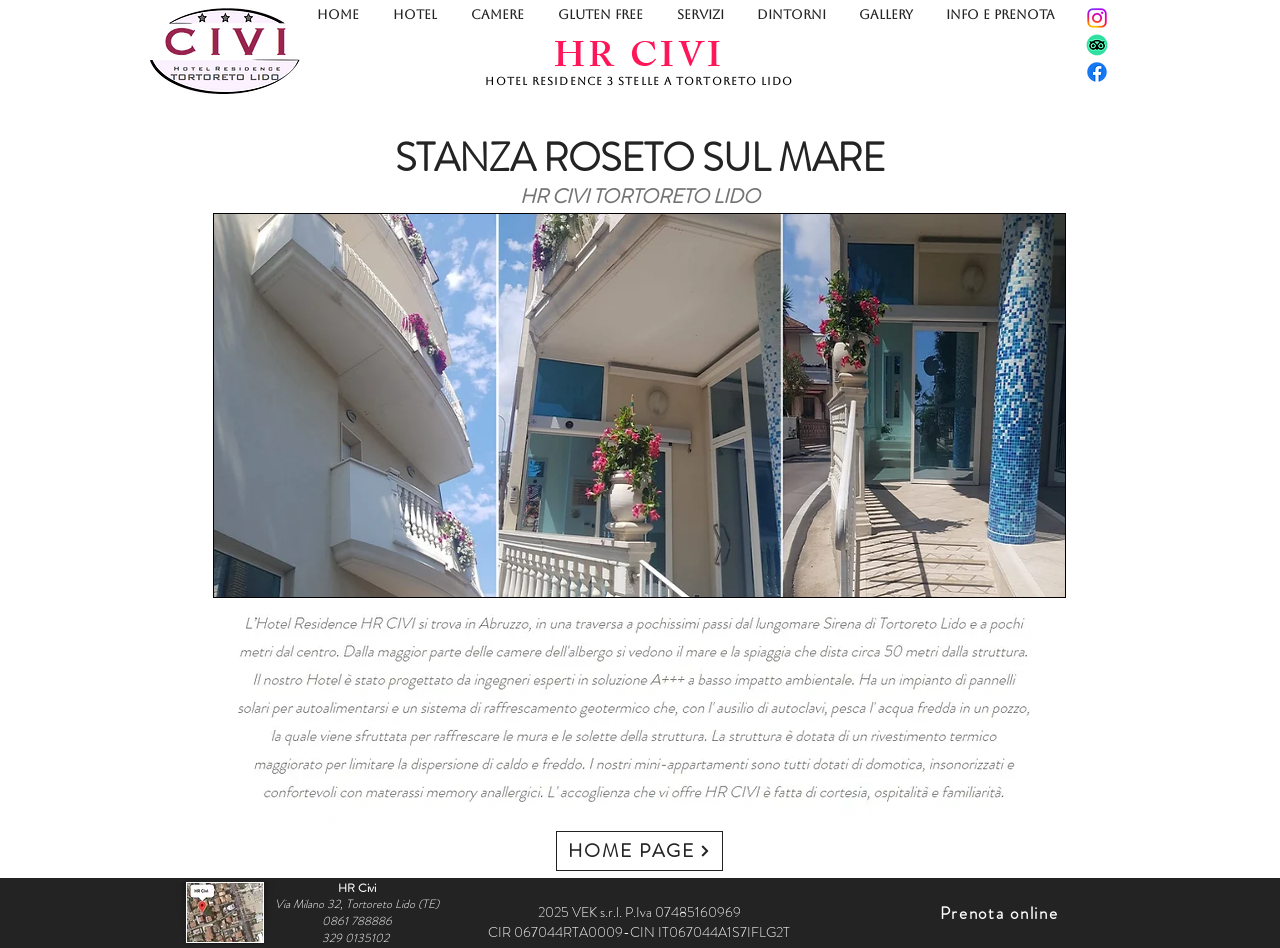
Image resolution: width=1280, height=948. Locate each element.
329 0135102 (357, 938)
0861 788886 (357, 921)
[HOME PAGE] (639, 851)
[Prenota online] (1001, 913)
